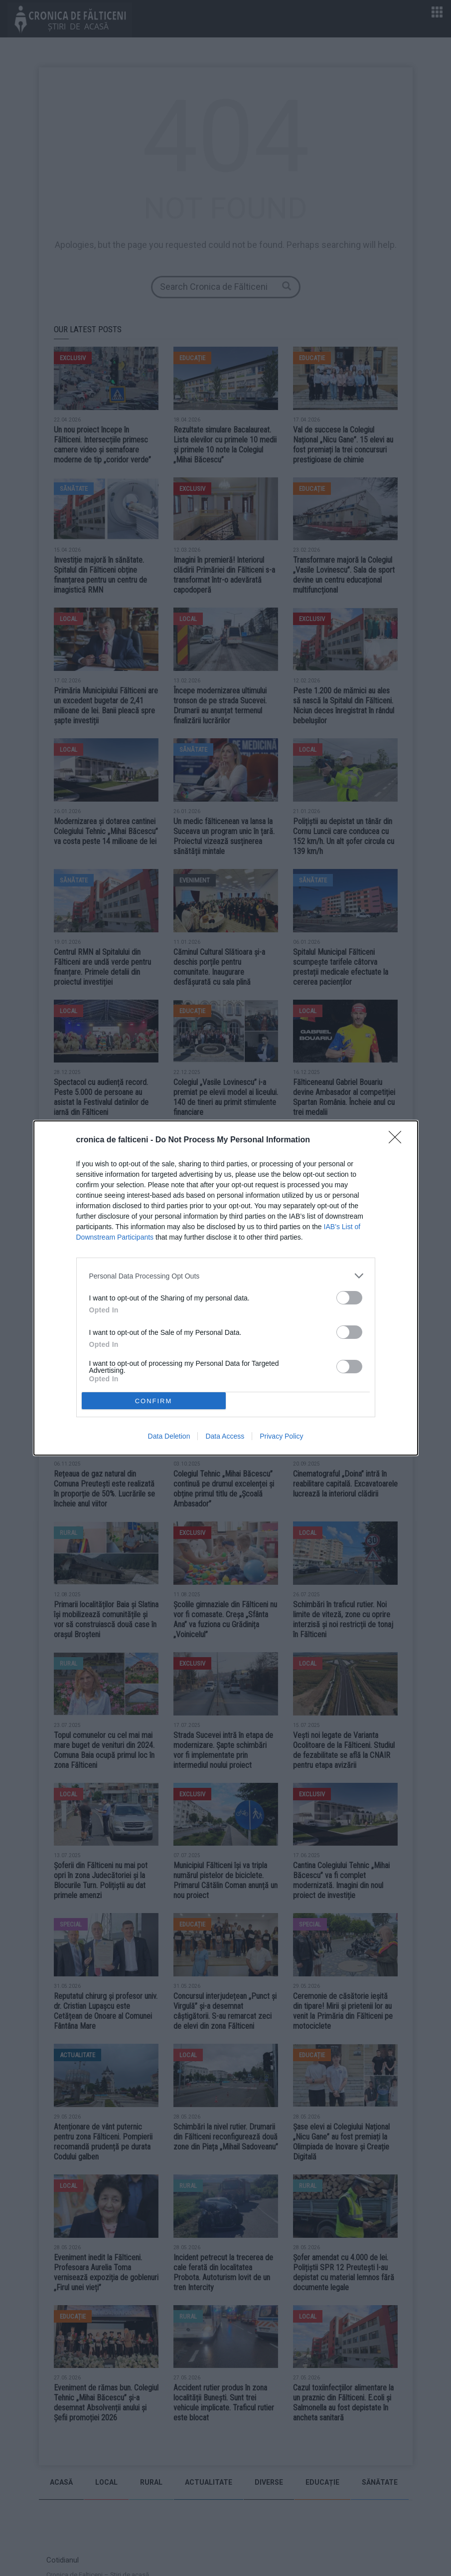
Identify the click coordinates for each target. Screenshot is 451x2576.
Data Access (224, 1436)
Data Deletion (169, 1436)
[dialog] (226, 1288)
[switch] (349, 1297)
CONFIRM (153, 1401)
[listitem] (225, 1276)
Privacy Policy (281, 1436)
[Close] (398, 1140)
